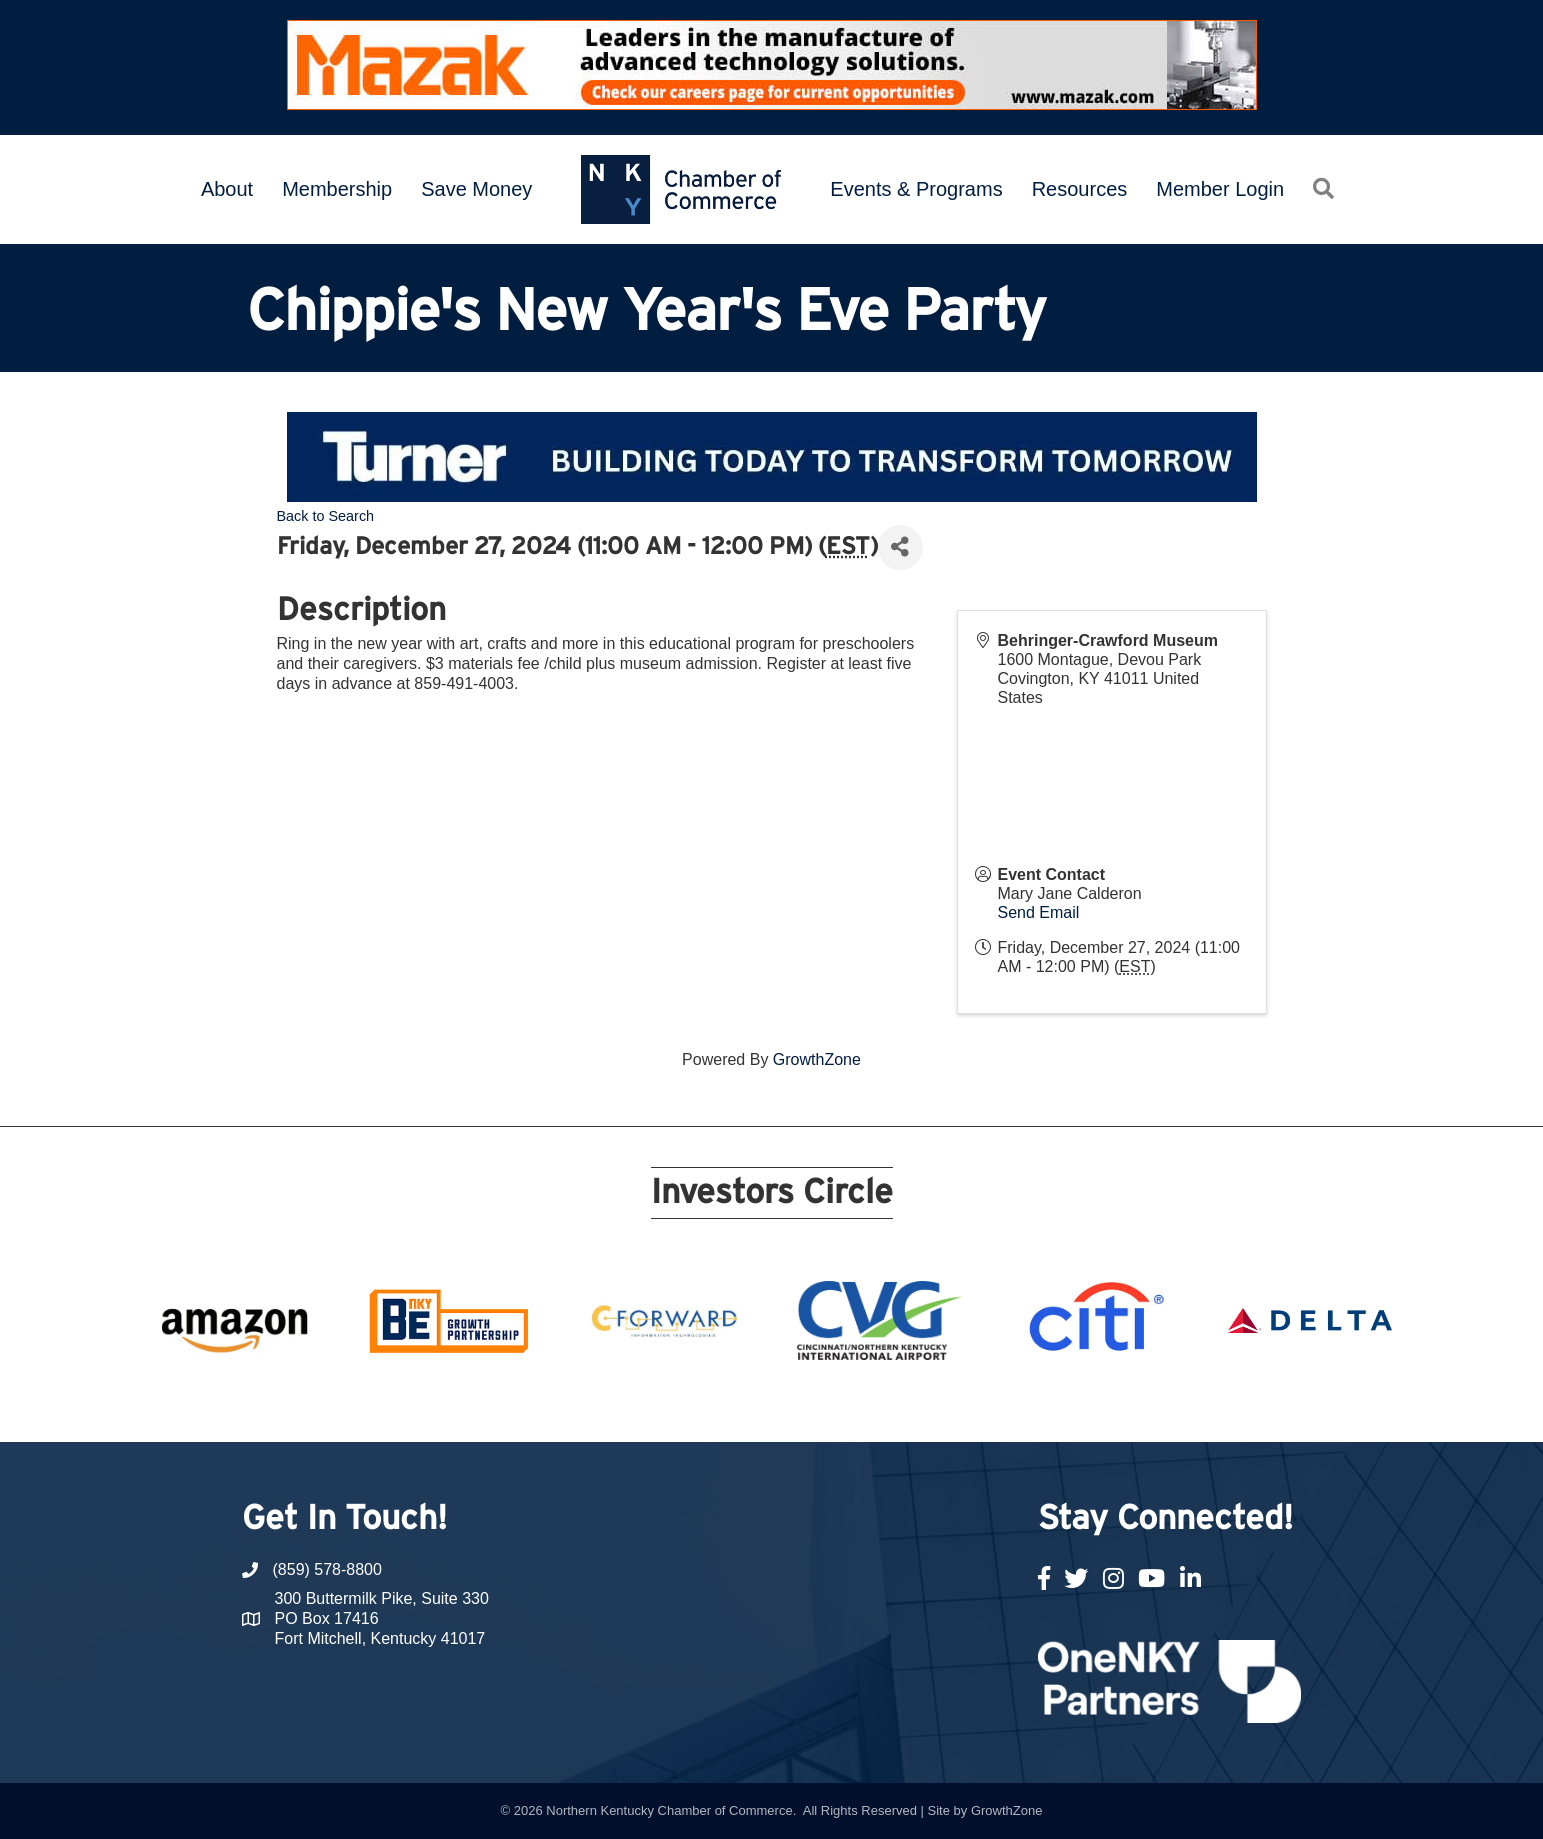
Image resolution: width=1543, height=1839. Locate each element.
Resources (1080, 189)
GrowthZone (817, 1059)
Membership (337, 189)
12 (796, 1405)
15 (868, 1405)
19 (964, 1405)
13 (820, 1405)
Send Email (1039, 912)
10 (748, 1405)
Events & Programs (916, 189)
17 (916, 1405)
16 (892, 1405)
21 (1012, 1405)
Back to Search (326, 516)
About (227, 189)
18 (940, 1405)
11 (772, 1405)
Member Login (1220, 189)
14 (844, 1405)
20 (988, 1405)
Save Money (476, 189)
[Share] (900, 547)
